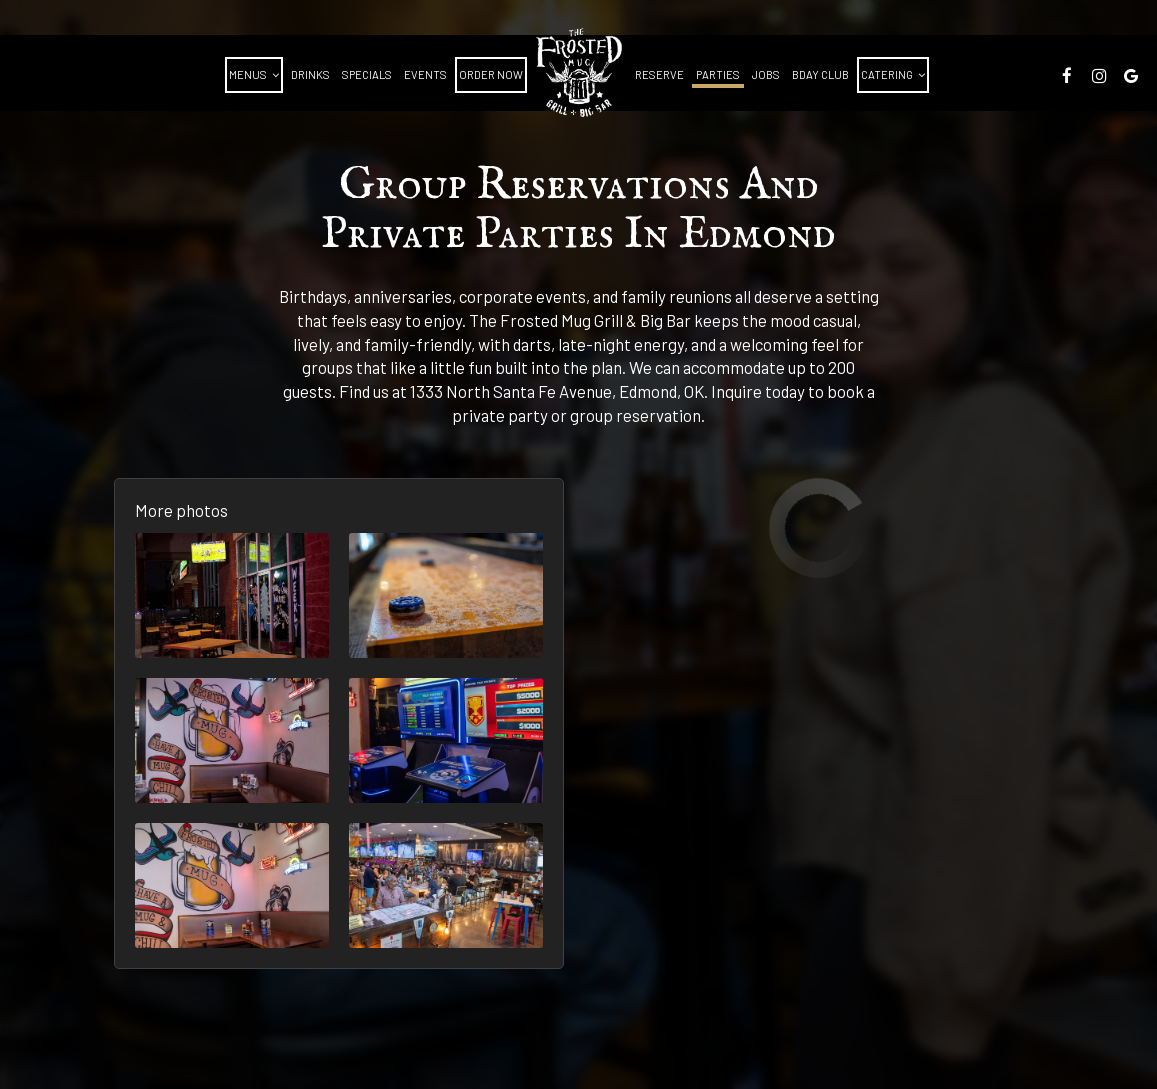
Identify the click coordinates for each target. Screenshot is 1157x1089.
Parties (718, 74)
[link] (579, 72)
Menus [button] (254, 74)
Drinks (310, 74)
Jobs (766, 74)
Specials (367, 74)
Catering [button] (893, 74)
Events (425, 74)
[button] (232, 595)
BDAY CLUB (820, 74)
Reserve (659, 74)
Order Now (491, 74)
